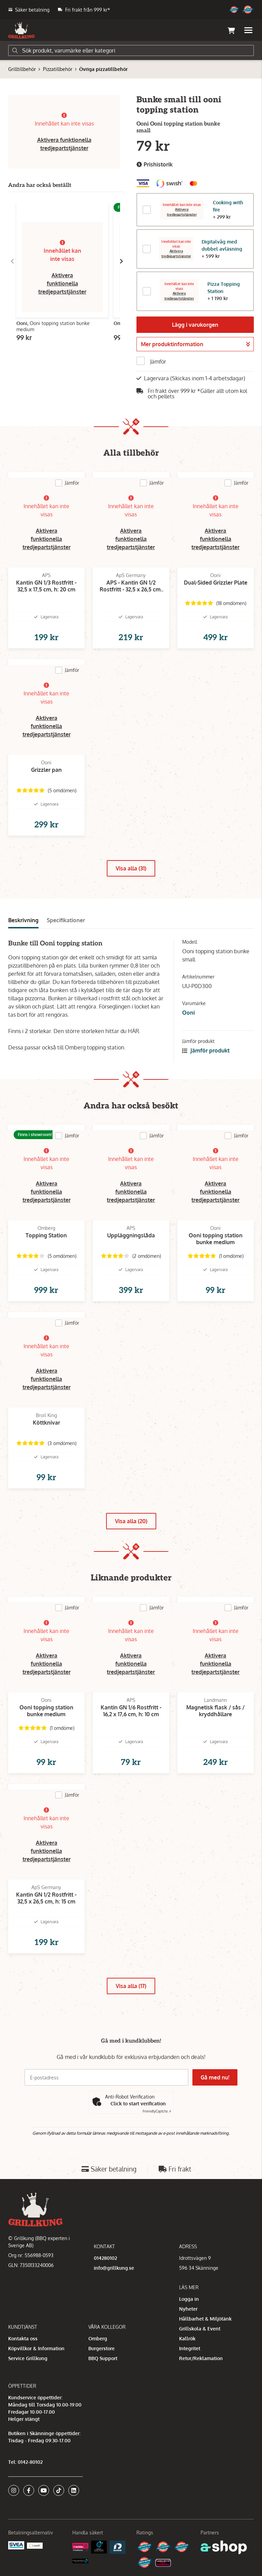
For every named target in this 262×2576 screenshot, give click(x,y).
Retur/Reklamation (201, 2358)
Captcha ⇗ (157, 2111)
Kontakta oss (23, 2338)
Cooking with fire (228, 206)
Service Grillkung (27, 2358)
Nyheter (188, 2309)
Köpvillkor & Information (36, 2348)
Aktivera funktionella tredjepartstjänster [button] (62, 283)
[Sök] (131, 50)
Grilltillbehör (22, 69)
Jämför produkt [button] (206, 1050)
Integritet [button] (189, 2348)
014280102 (105, 2258)
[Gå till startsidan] (21, 30)
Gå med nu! (215, 2077)
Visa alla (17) (131, 1986)
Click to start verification (138, 2103)
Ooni (188, 1012)
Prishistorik (154, 164)
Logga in (189, 2299)
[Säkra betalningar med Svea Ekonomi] (16, 2545)
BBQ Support (102, 2358)
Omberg (97, 2338)
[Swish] (35, 2545)
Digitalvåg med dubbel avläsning (222, 245)
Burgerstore (101, 2348)
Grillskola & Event (199, 2328)
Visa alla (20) (131, 1521)
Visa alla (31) (131, 868)
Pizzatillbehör (57, 69)
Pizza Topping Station (223, 287)
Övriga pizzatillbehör (103, 69)
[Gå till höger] (121, 261)
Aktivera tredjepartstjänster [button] (181, 211)
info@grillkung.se (114, 2268)
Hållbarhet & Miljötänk (205, 2319)
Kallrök (187, 2338)
